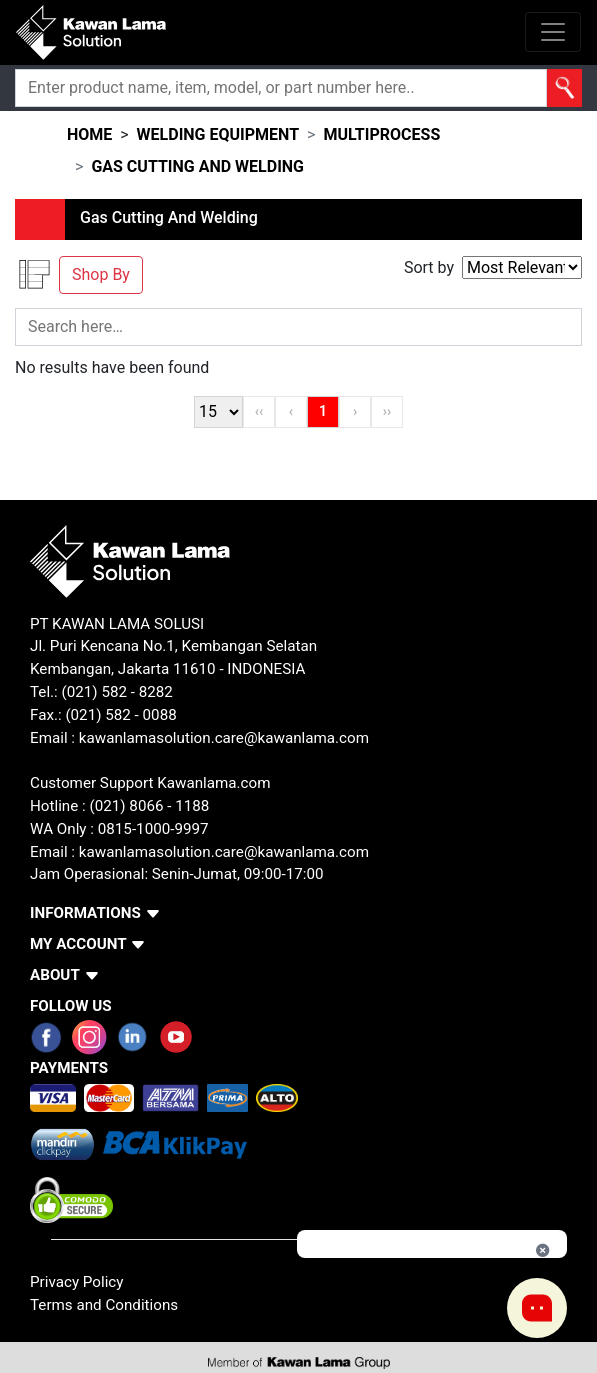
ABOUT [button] (55, 975)
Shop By (101, 274)
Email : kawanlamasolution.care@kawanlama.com (199, 852)
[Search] (281, 88)
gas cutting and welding (197, 166)
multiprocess (381, 134)
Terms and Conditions (104, 1305)
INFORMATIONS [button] (85, 913)
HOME (89, 134)
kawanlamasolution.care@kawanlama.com (224, 738)
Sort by (429, 267)
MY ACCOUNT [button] (78, 944)
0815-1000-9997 (153, 829)
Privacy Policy (77, 1282)
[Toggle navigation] (553, 32)
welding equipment (218, 134)
